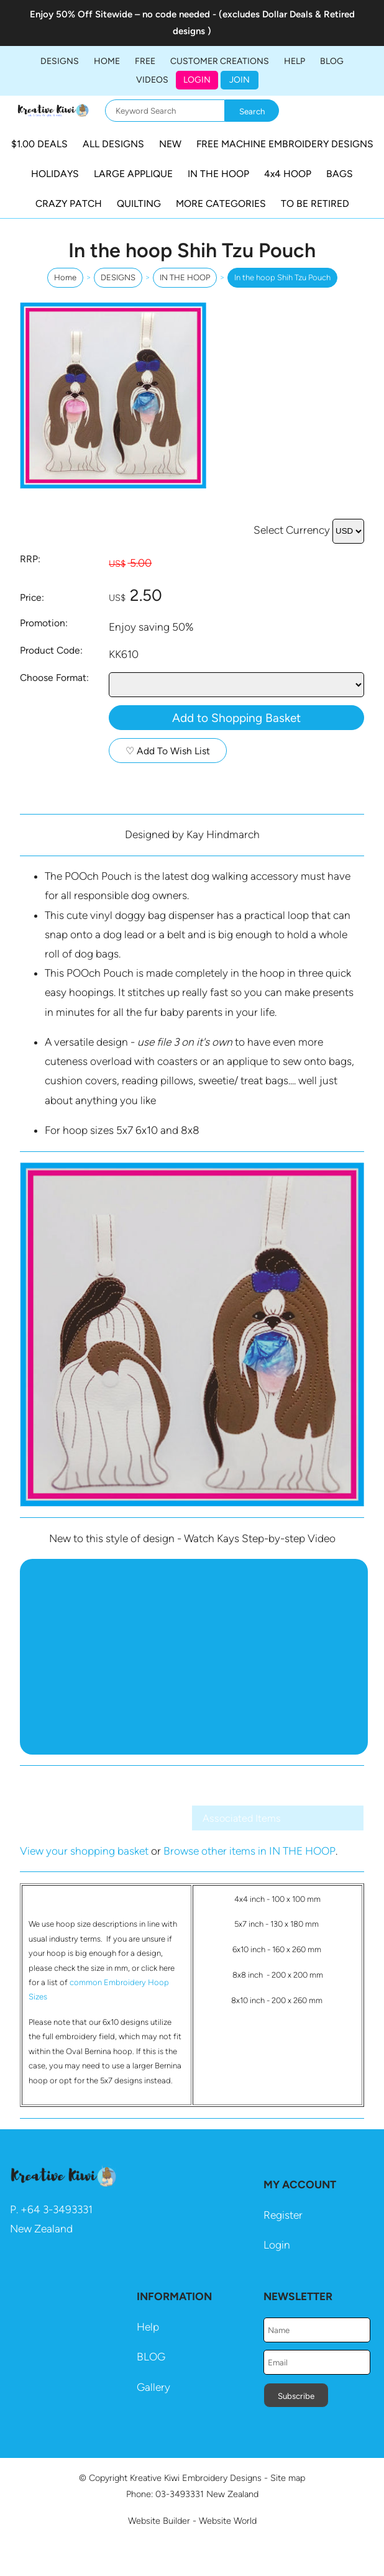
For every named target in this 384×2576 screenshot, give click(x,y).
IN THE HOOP (218, 174)
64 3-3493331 (60, 2209)
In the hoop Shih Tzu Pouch (282, 277)
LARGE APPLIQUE (133, 174)
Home (107, 61)
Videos (152, 80)
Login (197, 80)
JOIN (239, 80)
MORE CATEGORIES (221, 203)
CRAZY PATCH (68, 203)
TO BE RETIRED (315, 203)
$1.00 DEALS (39, 144)
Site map (287, 2477)
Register (283, 2215)
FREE (145, 61)
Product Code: (51, 650)
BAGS (339, 174)
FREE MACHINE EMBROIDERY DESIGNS (284, 144)
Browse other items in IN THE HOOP (249, 1851)
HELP (294, 61)
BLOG (332, 61)
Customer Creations (219, 61)
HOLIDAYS (55, 174)
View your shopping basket (84, 1851)
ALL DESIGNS (113, 144)
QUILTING (139, 203)
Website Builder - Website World (192, 2520)
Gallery (153, 2387)
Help (148, 2327)
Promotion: (44, 623)
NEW (170, 144)
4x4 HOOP (287, 174)
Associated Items (242, 1818)
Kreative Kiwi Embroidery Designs (196, 2477)
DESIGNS (59, 61)
